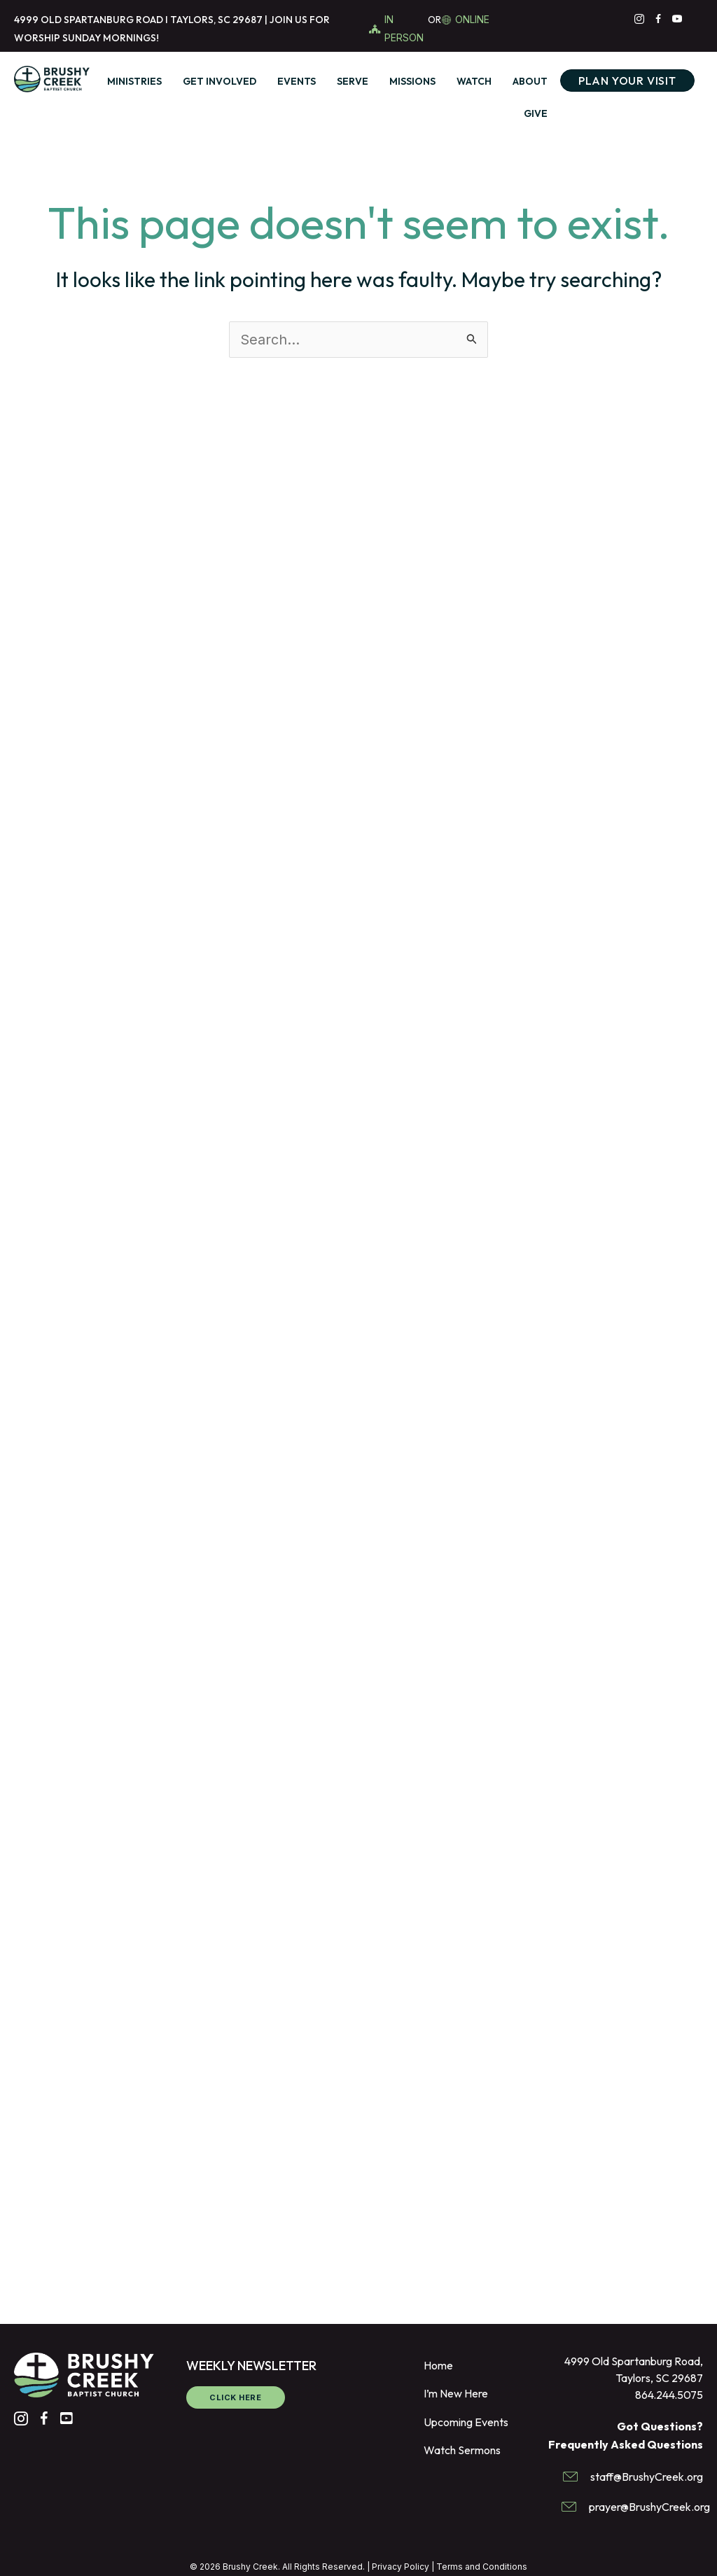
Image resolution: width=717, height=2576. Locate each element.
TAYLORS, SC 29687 (216, 19)
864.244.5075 (669, 2395)
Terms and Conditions (481, 2566)
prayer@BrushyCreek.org (649, 2507)
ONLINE (472, 19)
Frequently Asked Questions (625, 2444)
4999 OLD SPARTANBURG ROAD (88, 19)
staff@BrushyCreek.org (646, 2477)
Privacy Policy (400, 2566)
